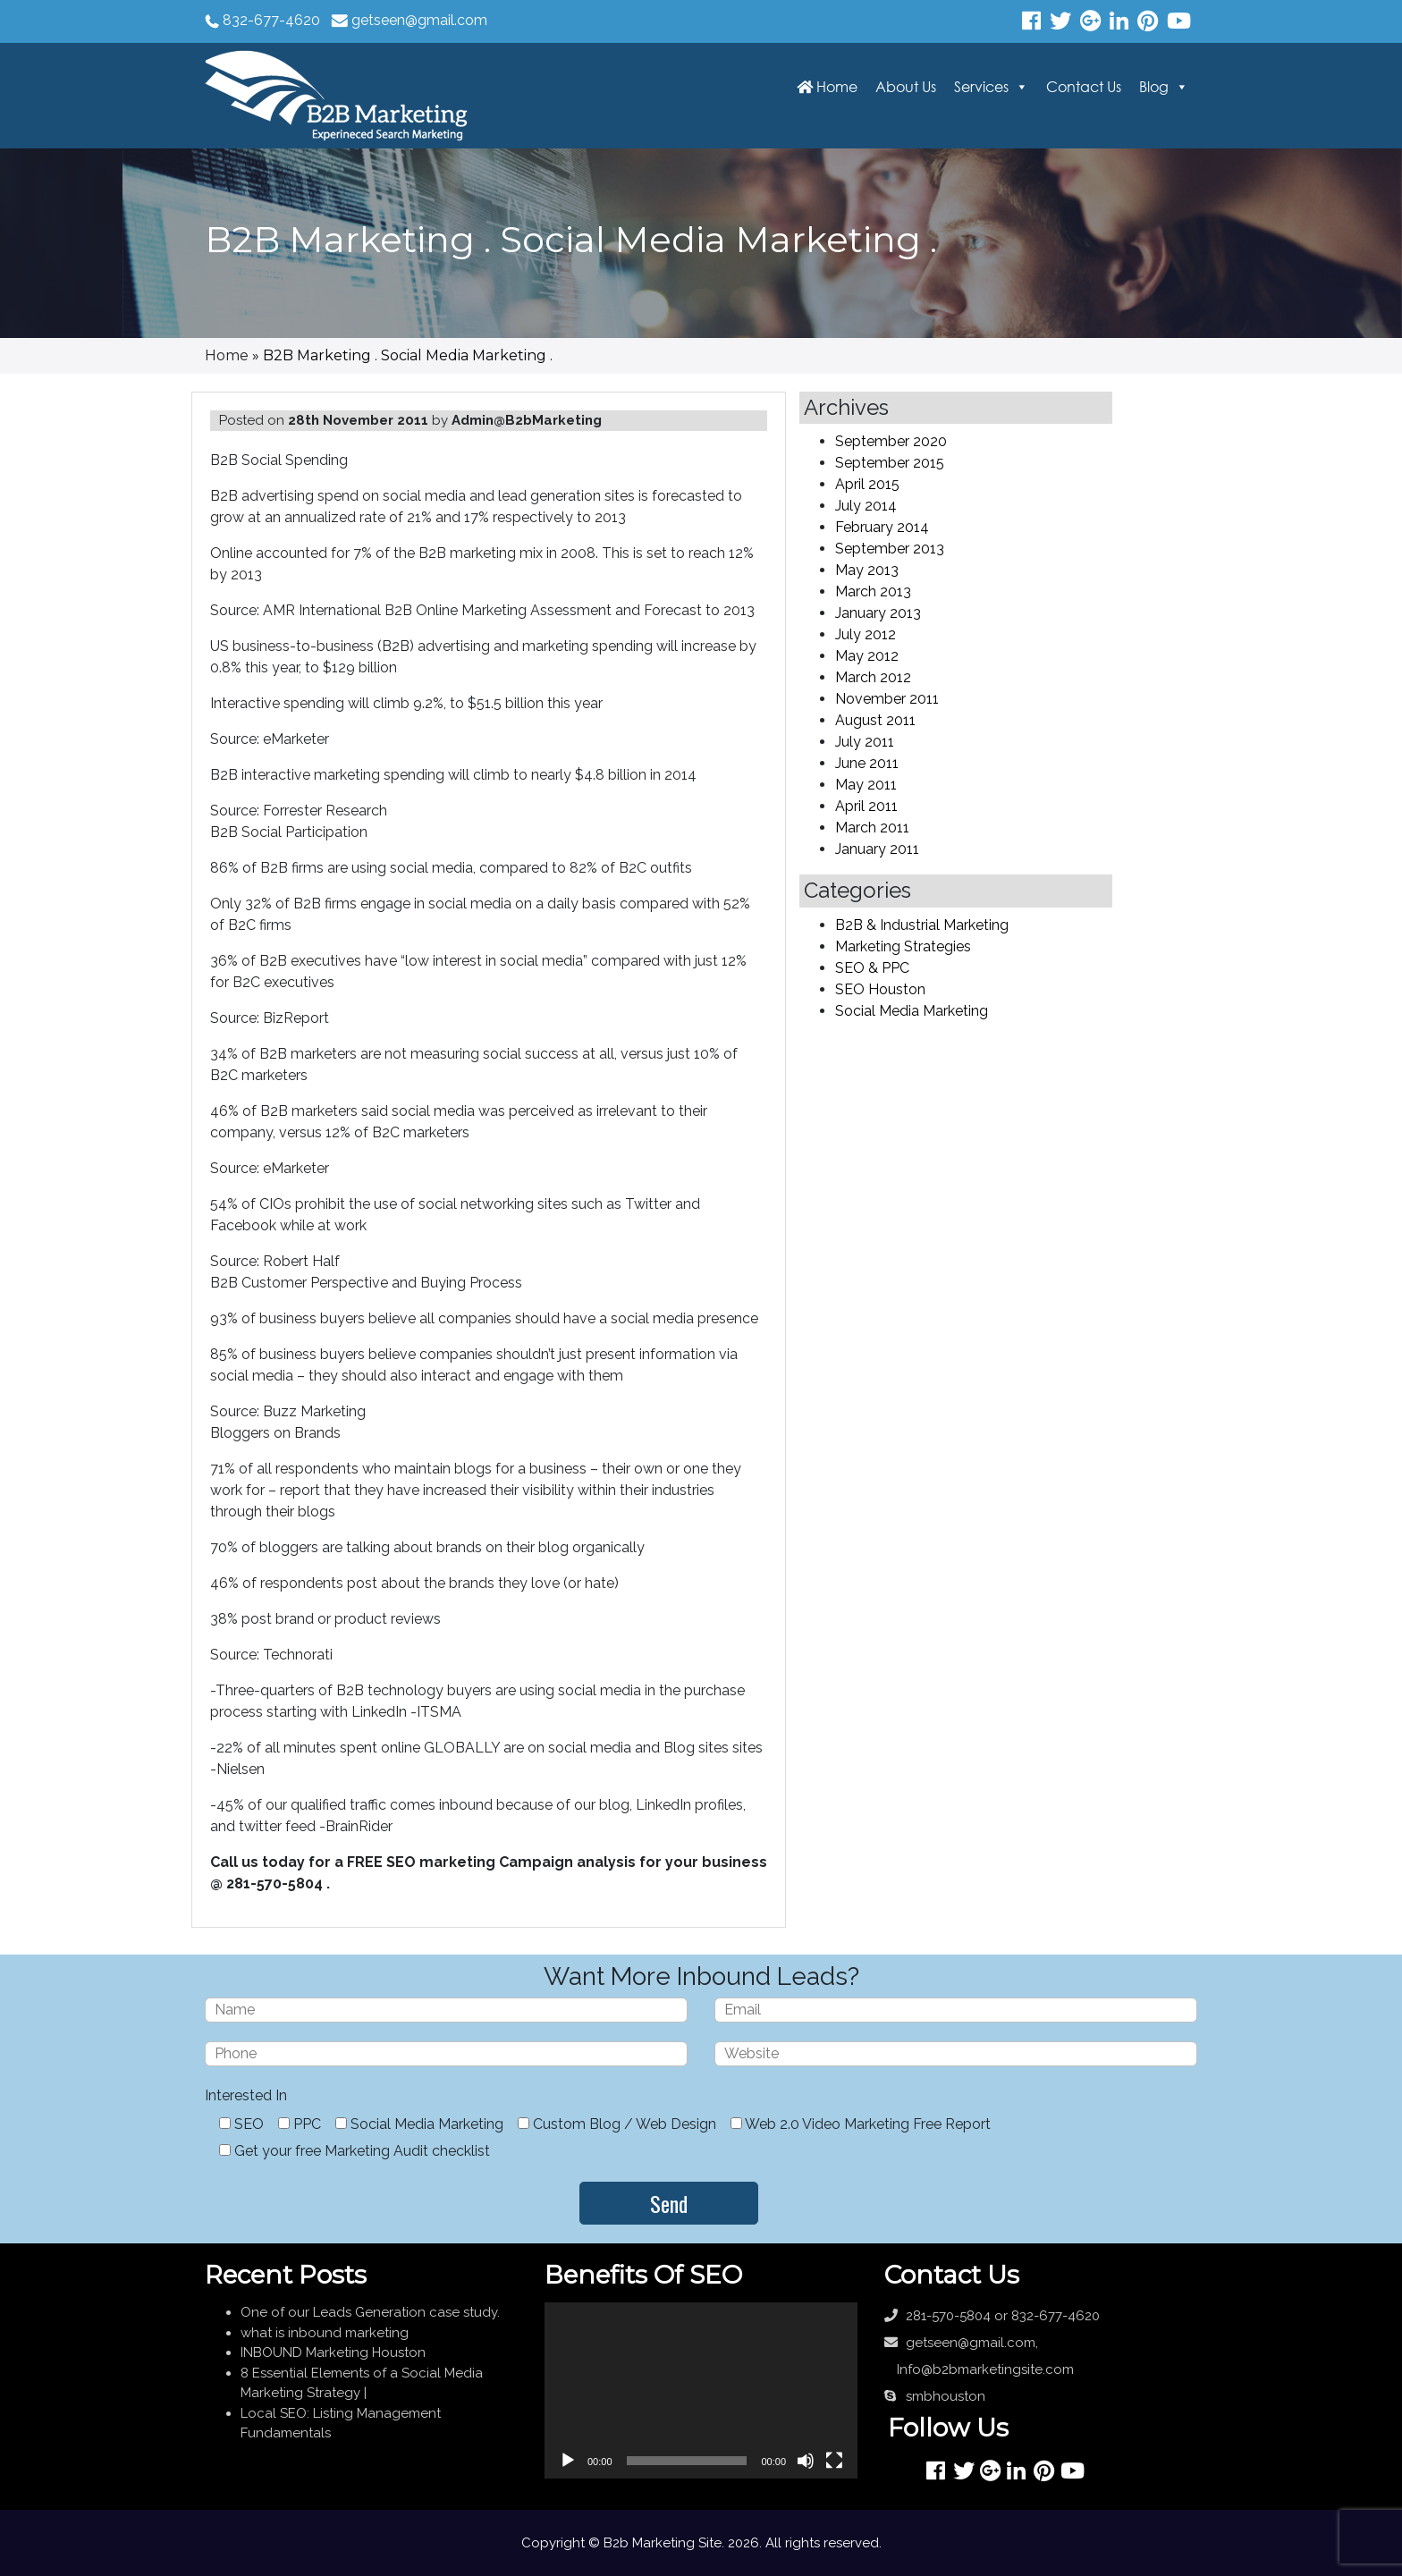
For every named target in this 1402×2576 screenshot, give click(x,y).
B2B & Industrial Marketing (922, 924)
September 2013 (889, 548)
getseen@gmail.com (419, 20)
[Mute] (806, 2461)
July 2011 (864, 741)
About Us (905, 87)
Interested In (246, 2095)
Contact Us (1083, 87)
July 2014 (866, 505)
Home (827, 87)
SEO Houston (880, 989)
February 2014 (882, 527)
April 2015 (867, 484)
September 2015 (889, 462)
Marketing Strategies (903, 946)
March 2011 (872, 827)
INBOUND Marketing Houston (333, 2352)
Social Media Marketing (911, 1010)
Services (981, 87)
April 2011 (866, 806)
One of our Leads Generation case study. (370, 2312)
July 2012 (865, 634)
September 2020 (891, 441)
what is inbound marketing (325, 2333)
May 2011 (866, 784)
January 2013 (878, 612)
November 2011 (887, 698)
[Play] (568, 2461)
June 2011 (867, 763)
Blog (1154, 87)
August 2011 (875, 720)
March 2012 (873, 677)
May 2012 (867, 655)
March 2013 (873, 591)
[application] (701, 2390)
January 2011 (877, 848)
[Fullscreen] (834, 2461)
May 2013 (867, 570)
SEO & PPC (872, 967)
